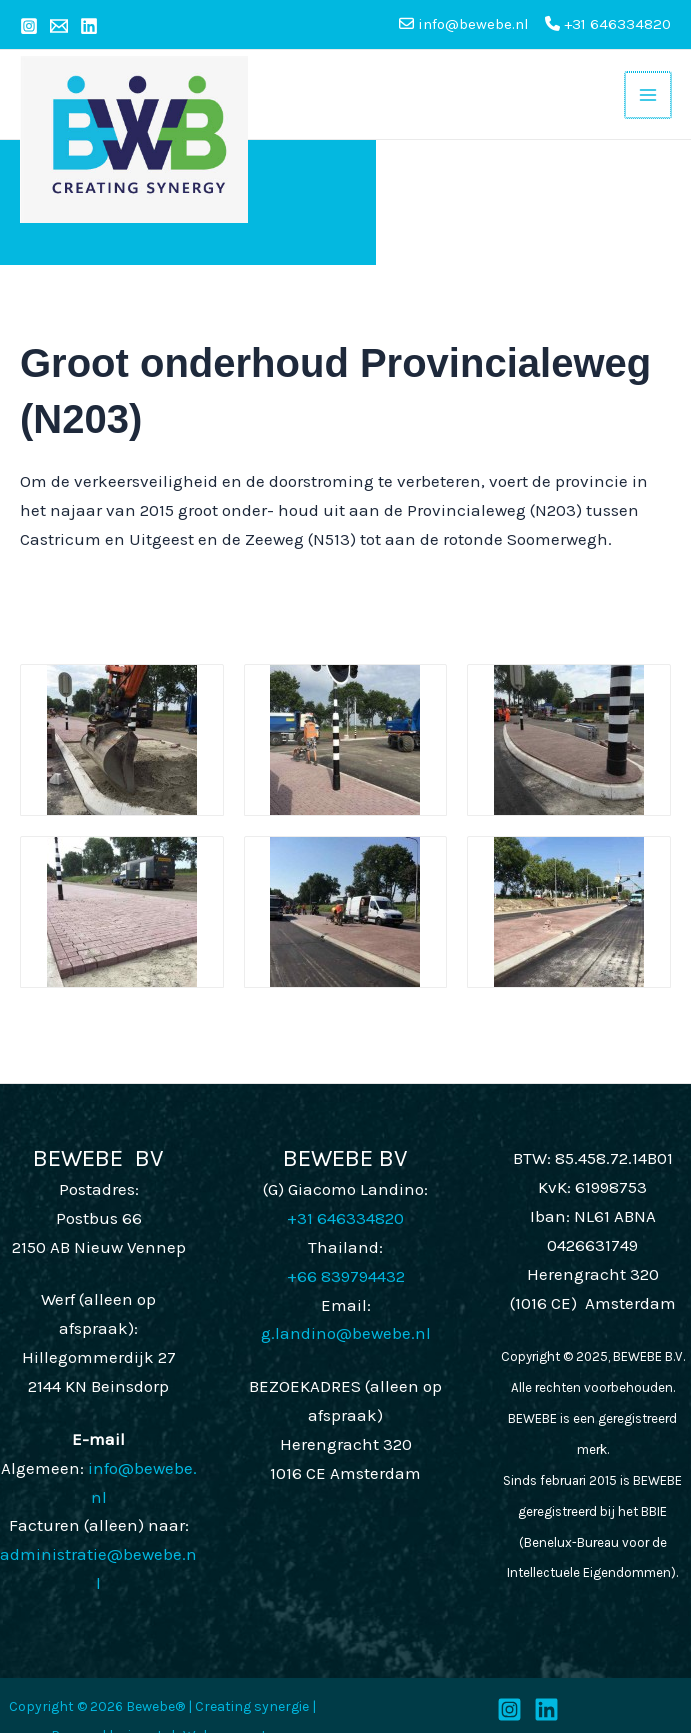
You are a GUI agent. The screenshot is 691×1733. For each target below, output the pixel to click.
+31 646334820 (608, 24)
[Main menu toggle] (648, 86)
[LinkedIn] (546, 1692)
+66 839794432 (346, 1259)
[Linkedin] (89, 26)
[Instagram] (29, 26)
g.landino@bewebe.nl (346, 1317)
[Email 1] (59, 26)
